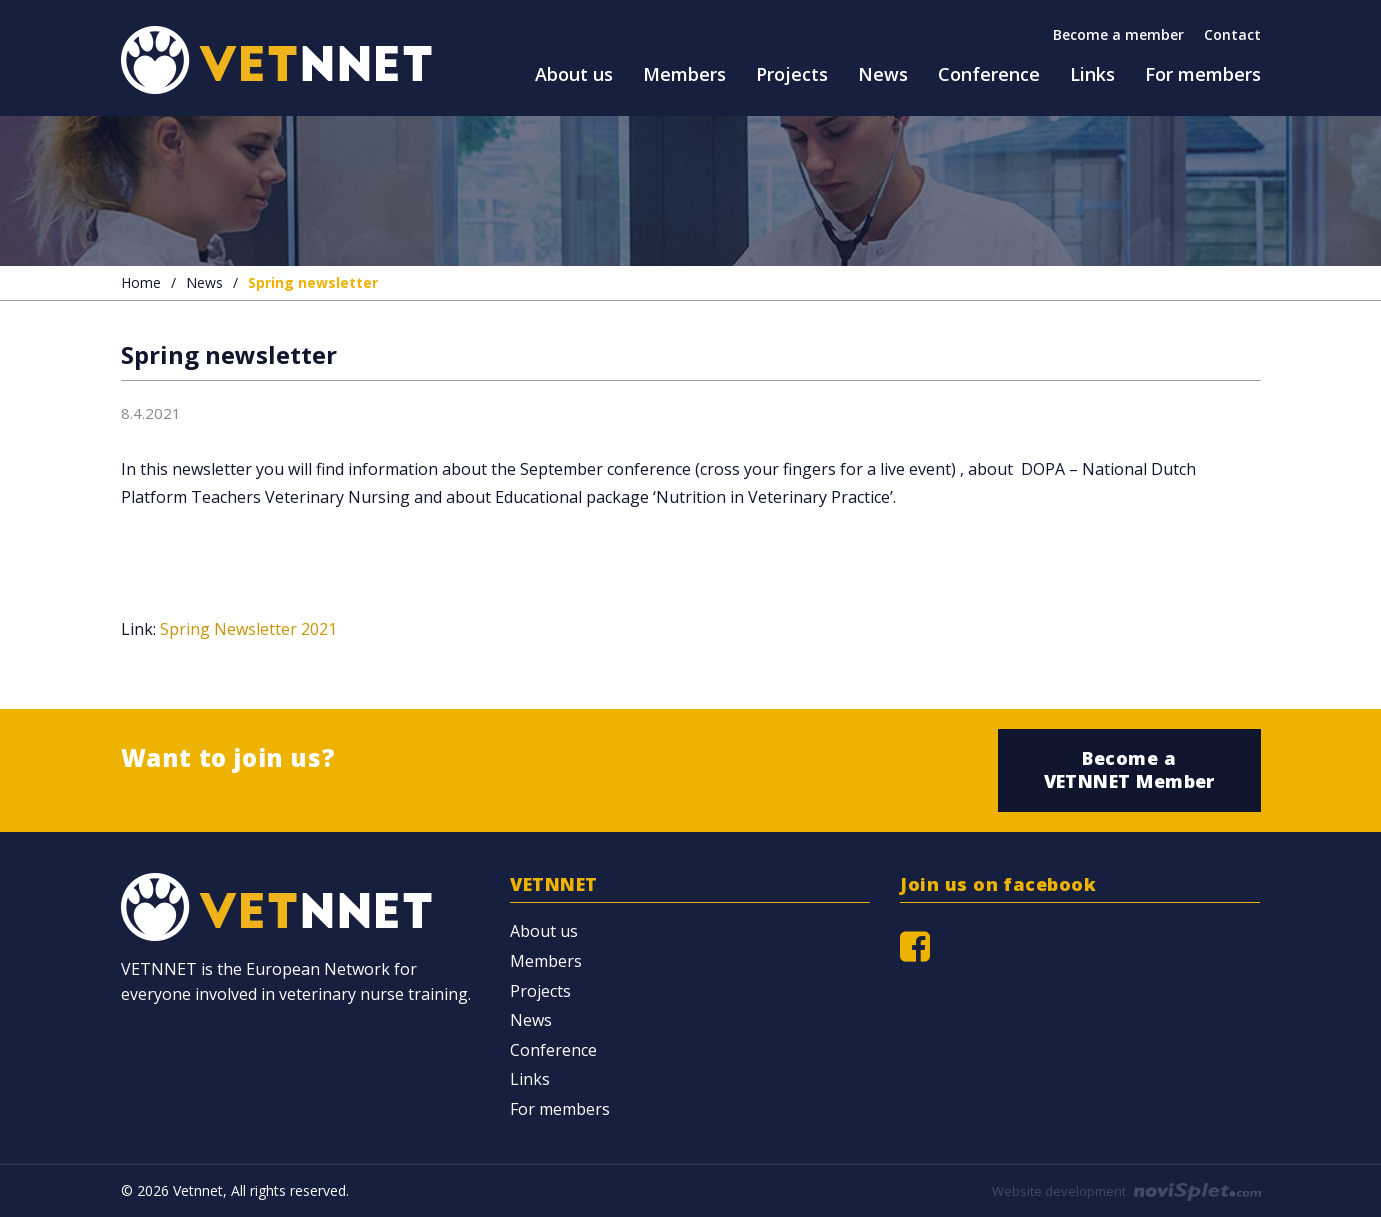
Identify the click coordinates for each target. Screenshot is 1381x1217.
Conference (553, 1050)
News (204, 282)
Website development (1126, 1191)
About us (544, 931)
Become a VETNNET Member (1129, 769)
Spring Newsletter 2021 (248, 629)
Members (546, 961)
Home (141, 282)
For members (560, 1109)
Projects (540, 991)
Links (530, 1079)
